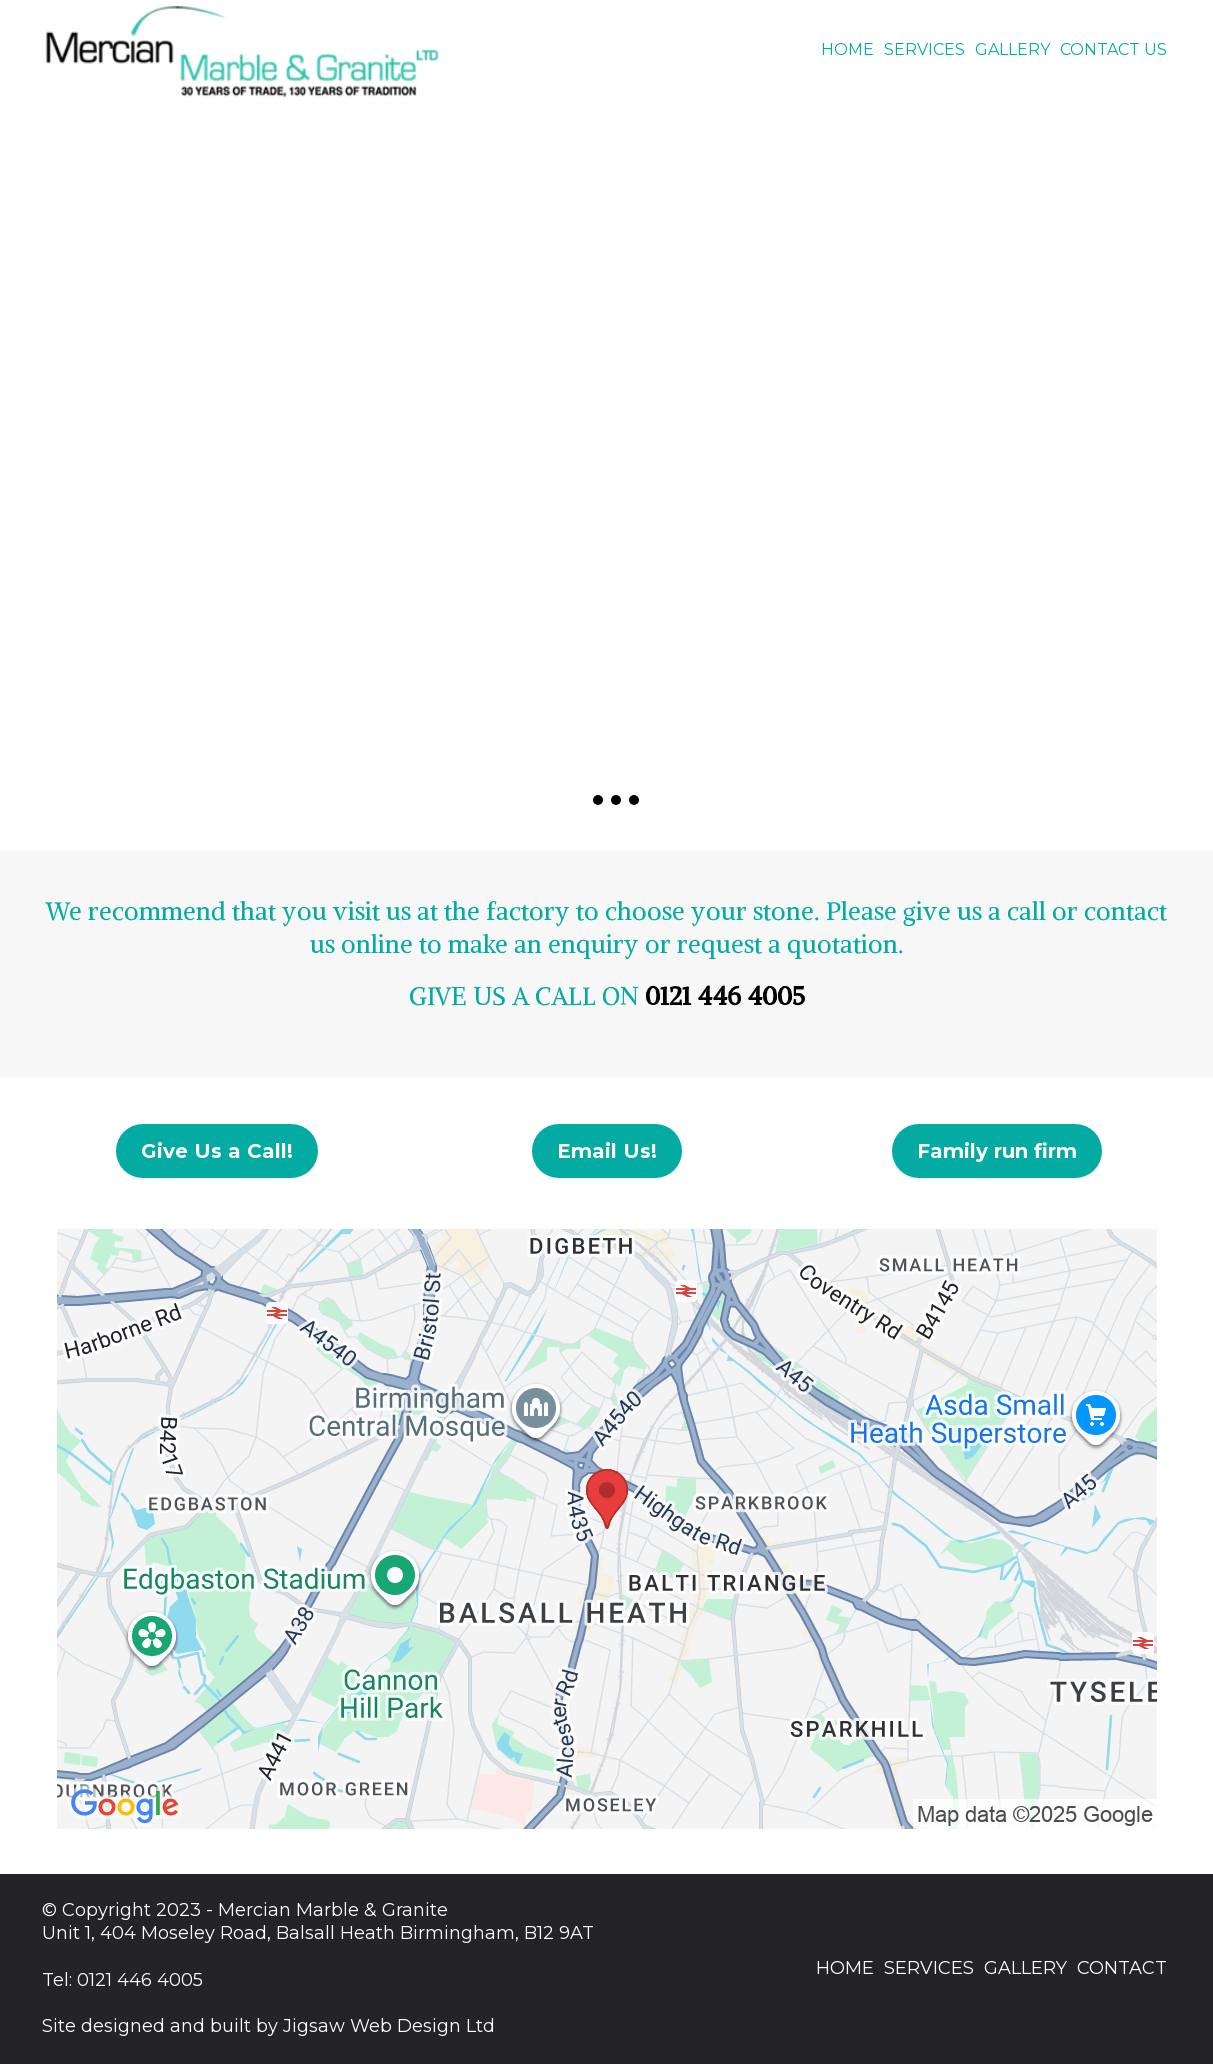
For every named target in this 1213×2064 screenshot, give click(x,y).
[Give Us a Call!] (217, 1151)
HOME (847, 49)
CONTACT (1122, 1968)
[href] (607, 1529)
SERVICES (924, 49)
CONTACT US (1113, 49)
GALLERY (1012, 49)
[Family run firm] (997, 1151)
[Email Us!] (607, 1151)
